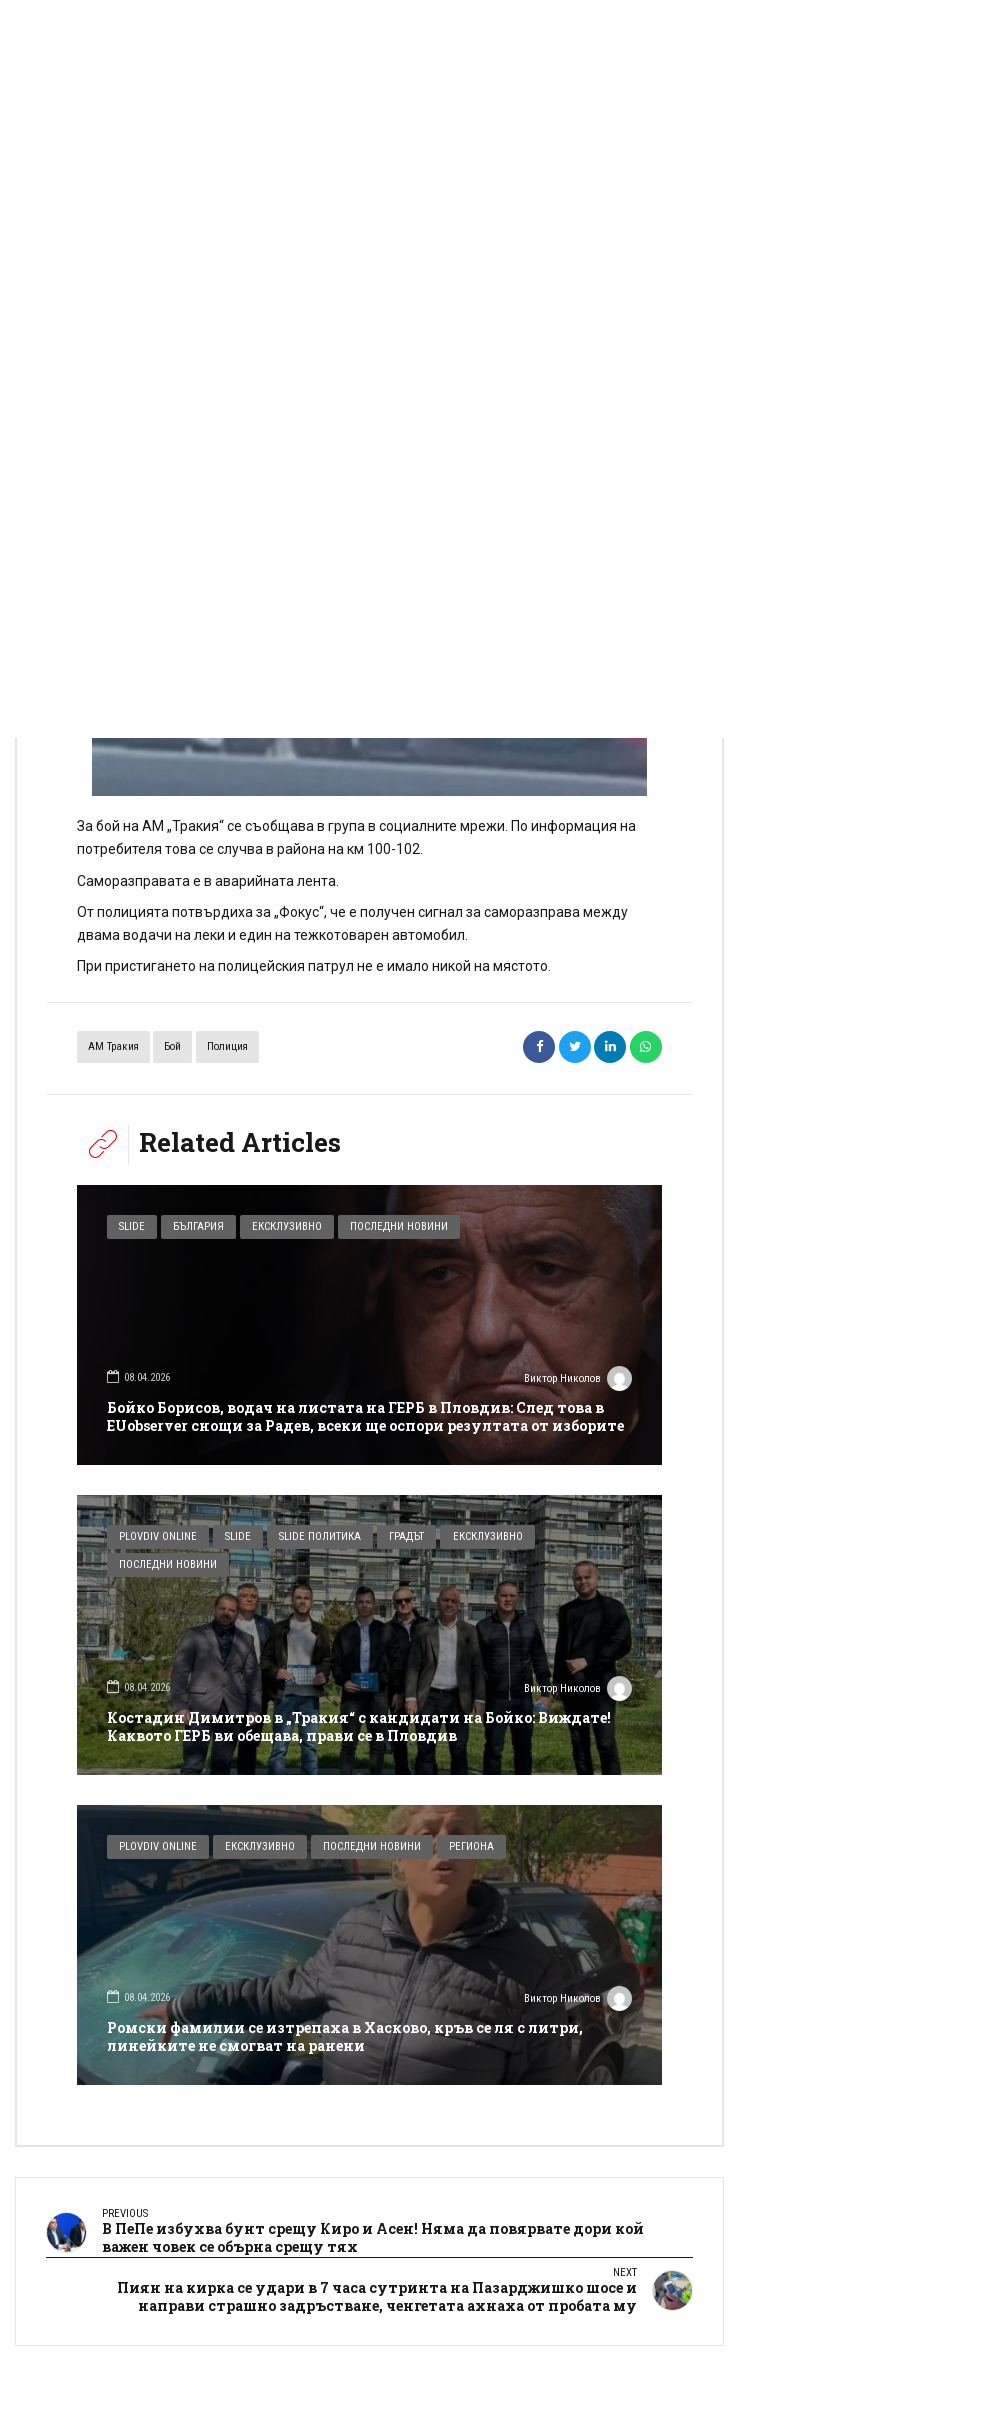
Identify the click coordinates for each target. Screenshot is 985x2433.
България (198, 1226)
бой (172, 1046)
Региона (471, 1846)
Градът (406, 1536)
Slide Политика (320, 1536)
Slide (132, 1226)
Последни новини (399, 1226)
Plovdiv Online (158, 1536)
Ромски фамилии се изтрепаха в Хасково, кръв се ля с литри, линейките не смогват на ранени (345, 2036)
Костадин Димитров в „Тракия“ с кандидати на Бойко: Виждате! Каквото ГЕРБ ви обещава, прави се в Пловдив (359, 1726)
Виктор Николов (578, 1381)
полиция (227, 1046)
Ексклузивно (287, 1226)
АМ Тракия (113, 1046)
